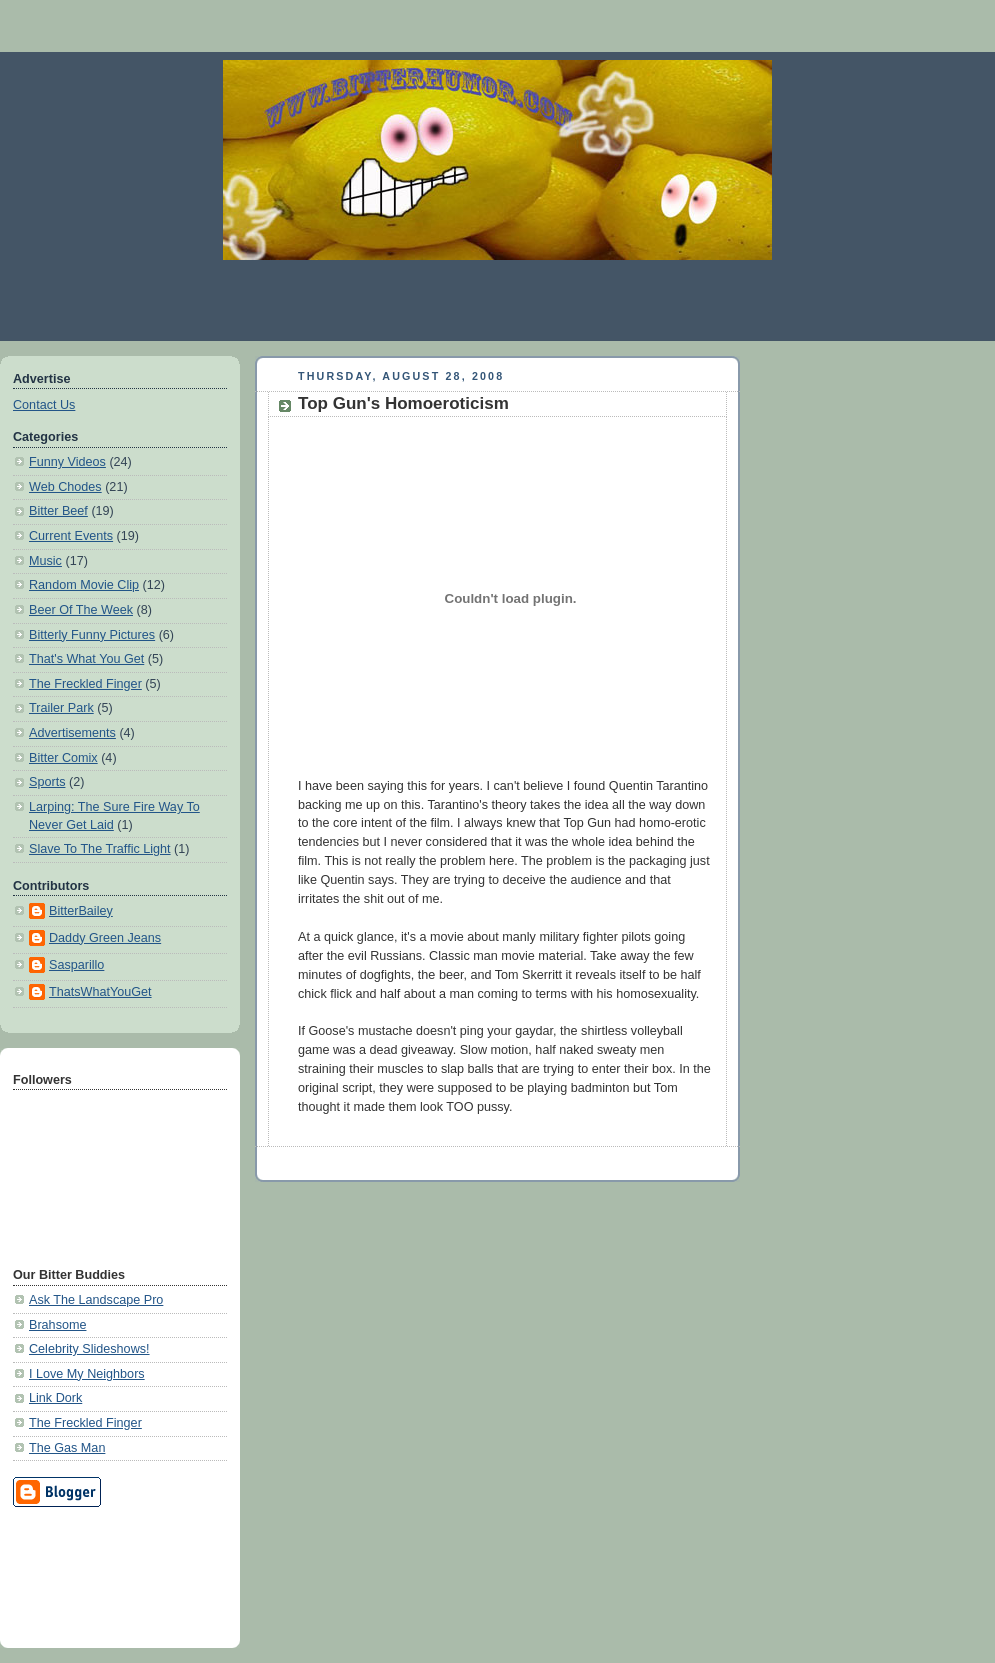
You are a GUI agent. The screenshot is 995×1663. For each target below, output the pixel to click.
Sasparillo (76, 965)
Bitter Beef (58, 511)
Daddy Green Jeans (105, 938)
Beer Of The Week (81, 610)
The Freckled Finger (85, 684)
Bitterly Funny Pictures (92, 635)
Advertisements (72, 733)
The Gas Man (67, 1448)
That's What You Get (86, 659)
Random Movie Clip (84, 585)
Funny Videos (67, 462)
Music (45, 561)
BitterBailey (81, 911)
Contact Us (44, 405)
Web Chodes (65, 487)
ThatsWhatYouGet (100, 992)
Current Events (71, 536)
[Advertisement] (103, 1574)
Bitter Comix (63, 758)
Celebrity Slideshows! (89, 1349)
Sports (47, 782)
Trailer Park (61, 708)
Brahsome (57, 1325)
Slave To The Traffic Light (100, 849)
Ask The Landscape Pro (96, 1300)
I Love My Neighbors (87, 1374)
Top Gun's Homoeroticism (403, 403)
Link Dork (55, 1398)
